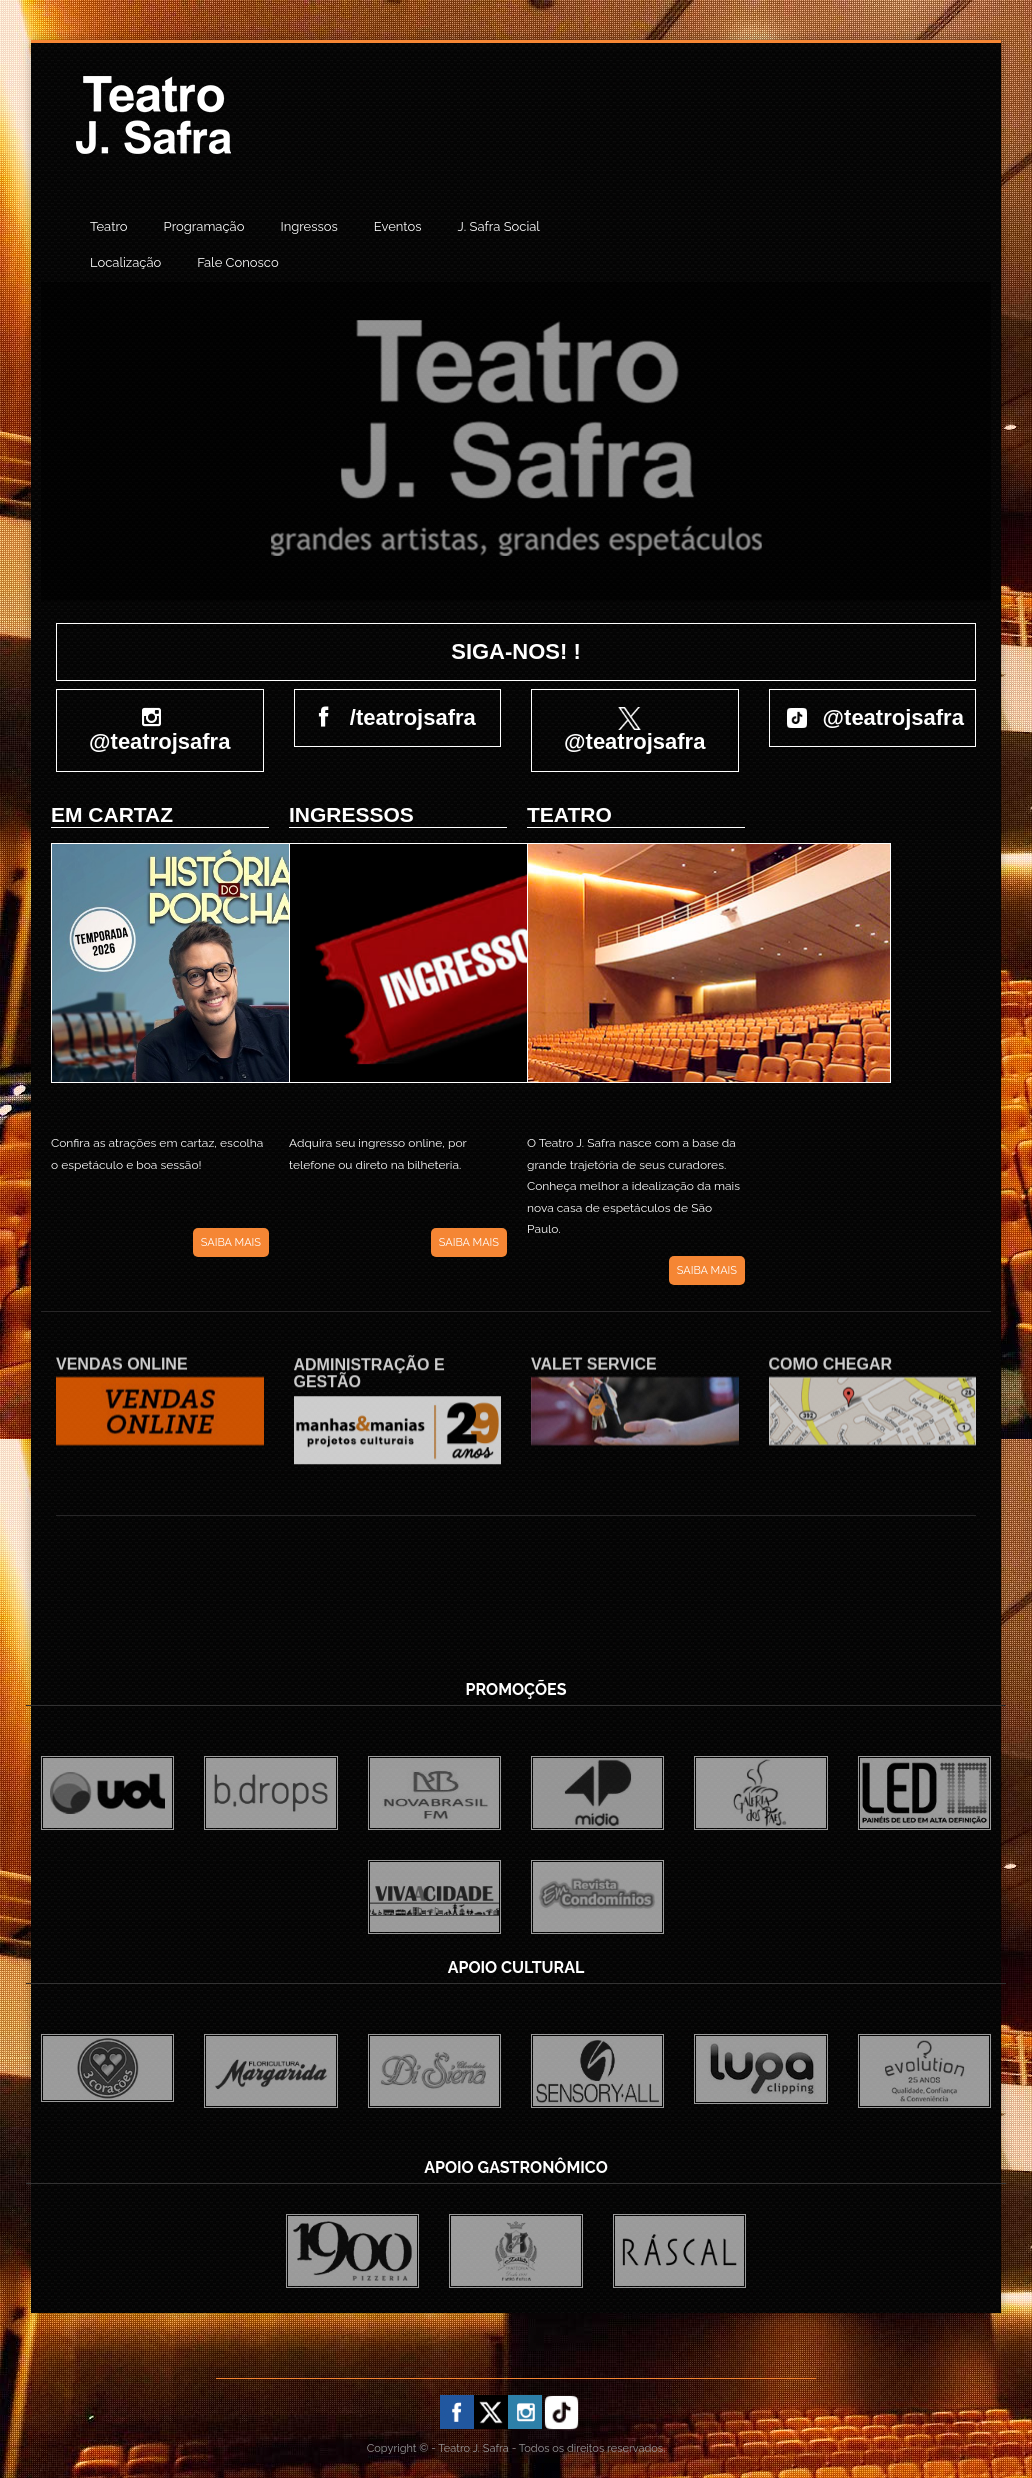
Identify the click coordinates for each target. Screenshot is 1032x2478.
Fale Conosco (237, 262)
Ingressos (308, 226)
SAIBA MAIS (231, 1242)
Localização (125, 262)
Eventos (398, 226)
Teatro (109, 226)
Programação (204, 226)
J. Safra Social (499, 226)
